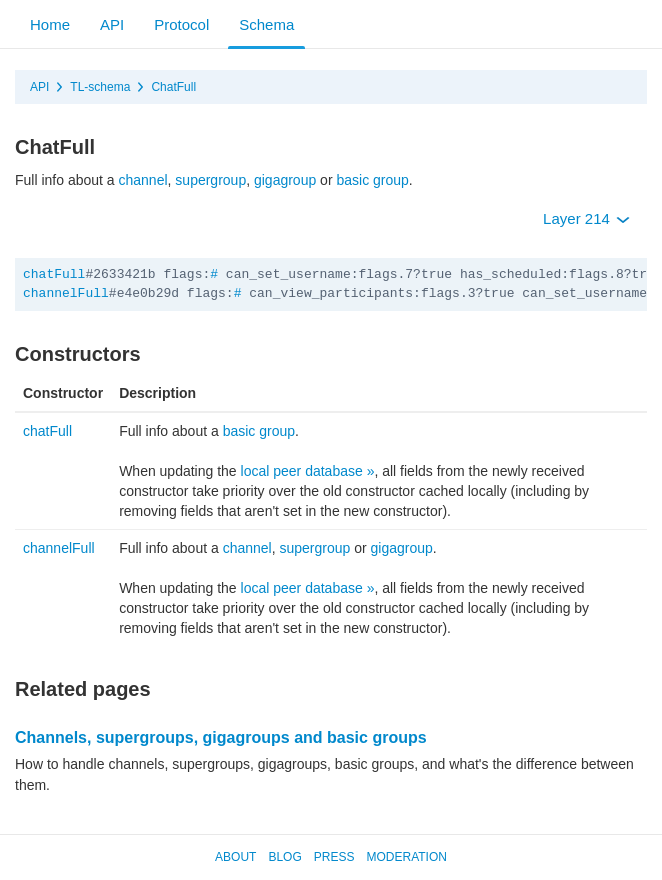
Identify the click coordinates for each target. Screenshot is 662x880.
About (235, 857)
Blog (284, 857)
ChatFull (173, 87)
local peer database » (308, 471)
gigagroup (285, 180)
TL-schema (100, 87)
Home (50, 24)
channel (143, 180)
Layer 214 (586, 218)
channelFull (66, 293)
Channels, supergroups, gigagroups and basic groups (221, 737)
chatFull (54, 274)
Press (334, 857)
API (112, 24)
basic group (372, 180)
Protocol (181, 24)
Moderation (406, 857)
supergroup (210, 180)
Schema (266, 24)
